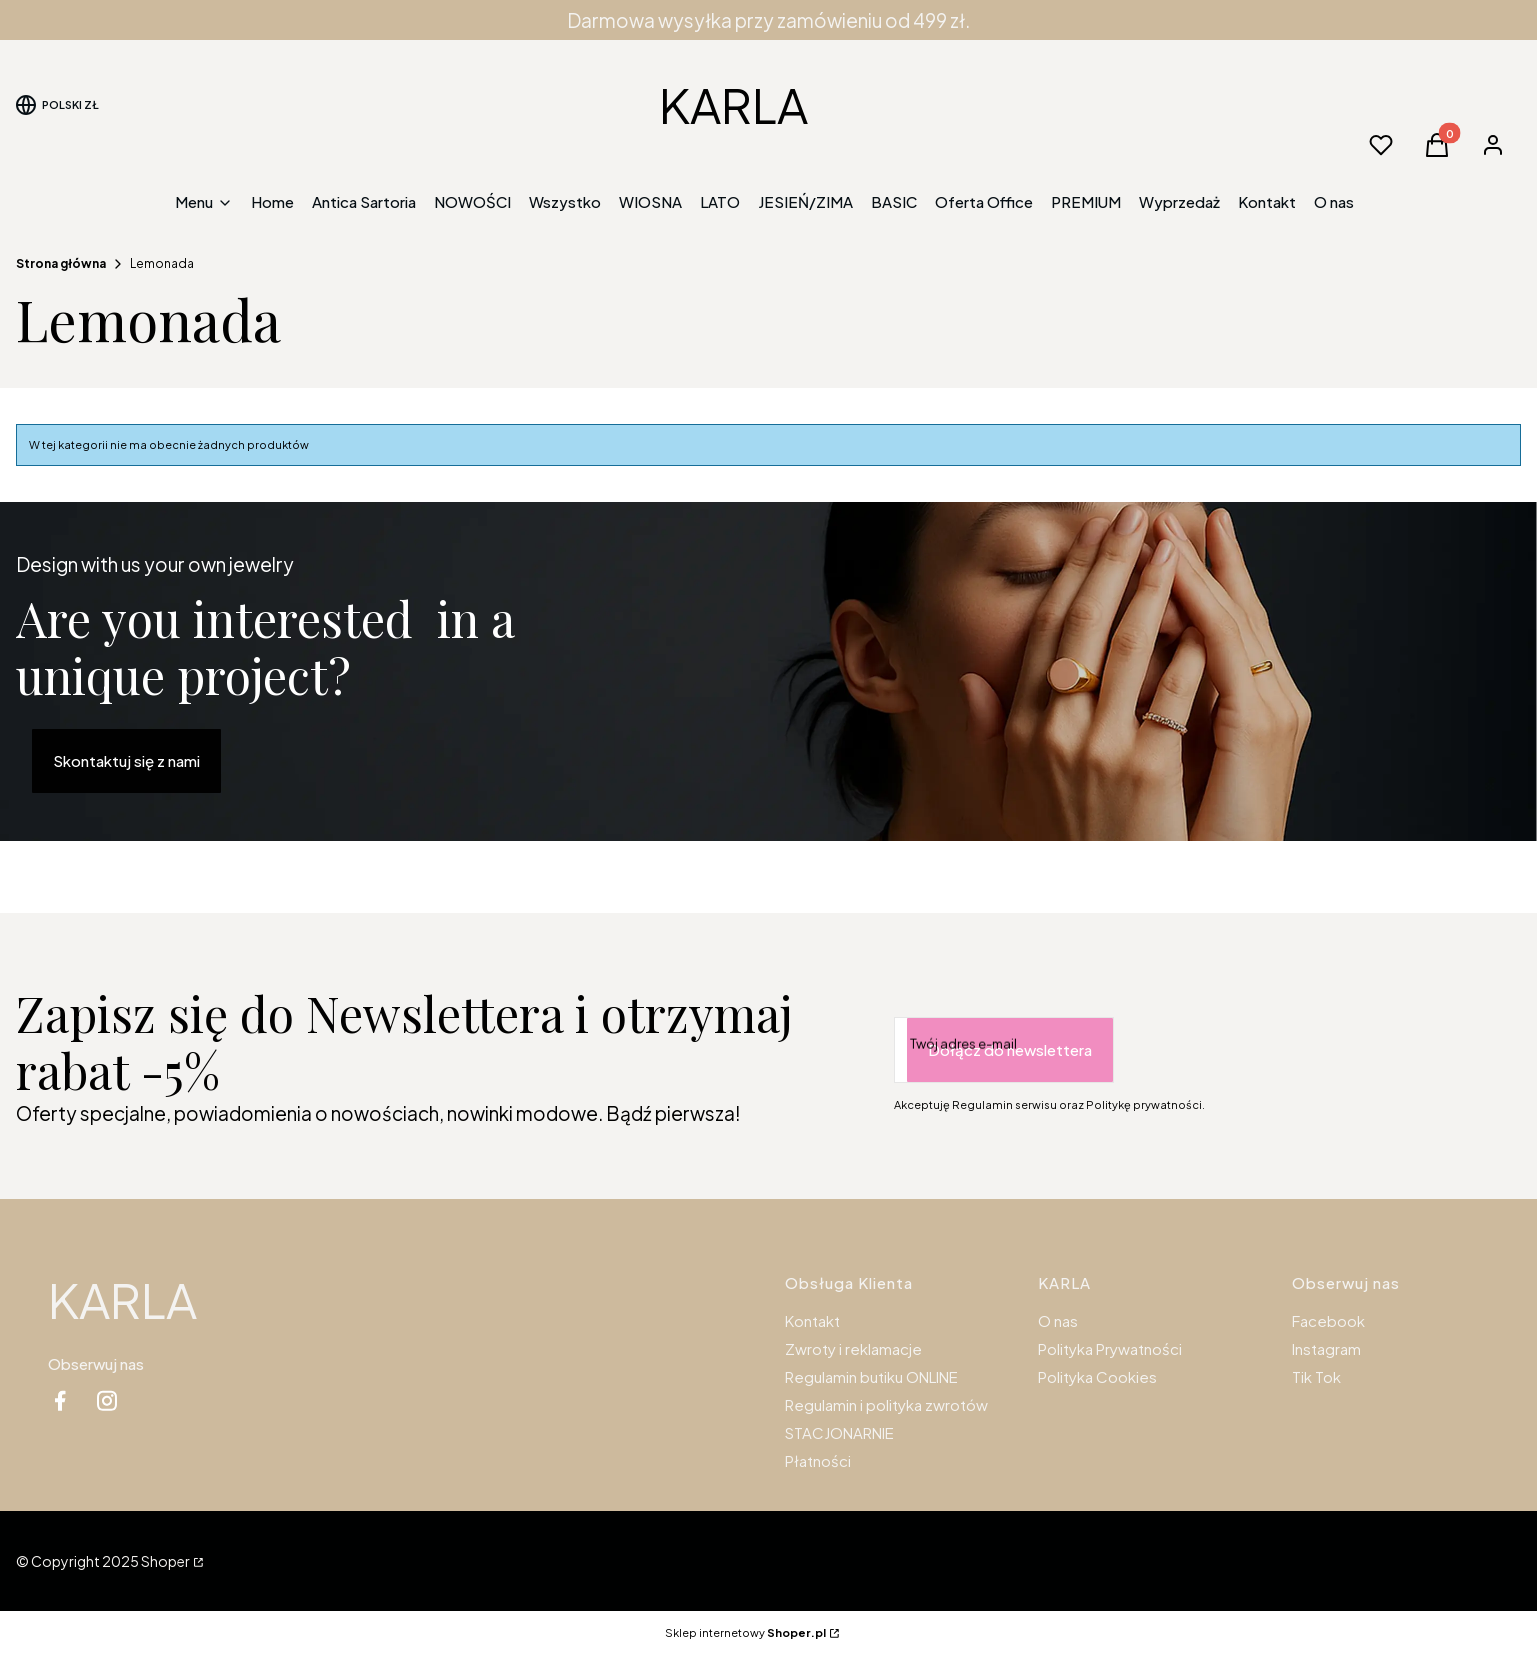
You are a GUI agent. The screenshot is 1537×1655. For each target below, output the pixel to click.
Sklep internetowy (745, 1632)
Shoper (165, 1561)
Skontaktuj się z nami (126, 760)
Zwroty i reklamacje (853, 1348)
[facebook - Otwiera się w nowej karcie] (60, 1400)
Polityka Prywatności (1110, 1348)
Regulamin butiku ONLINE (871, 1376)
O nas (1058, 1320)
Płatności (818, 1460)
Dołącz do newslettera (1010, 1049)
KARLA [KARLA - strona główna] (733, 104)
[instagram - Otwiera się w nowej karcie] (107, 1400)
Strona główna (61, 263)
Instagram (1326, 1348)
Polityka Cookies (1097, 1376)
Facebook (1328, 1320)
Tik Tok (1316, 1376)
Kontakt (812, 1320)
